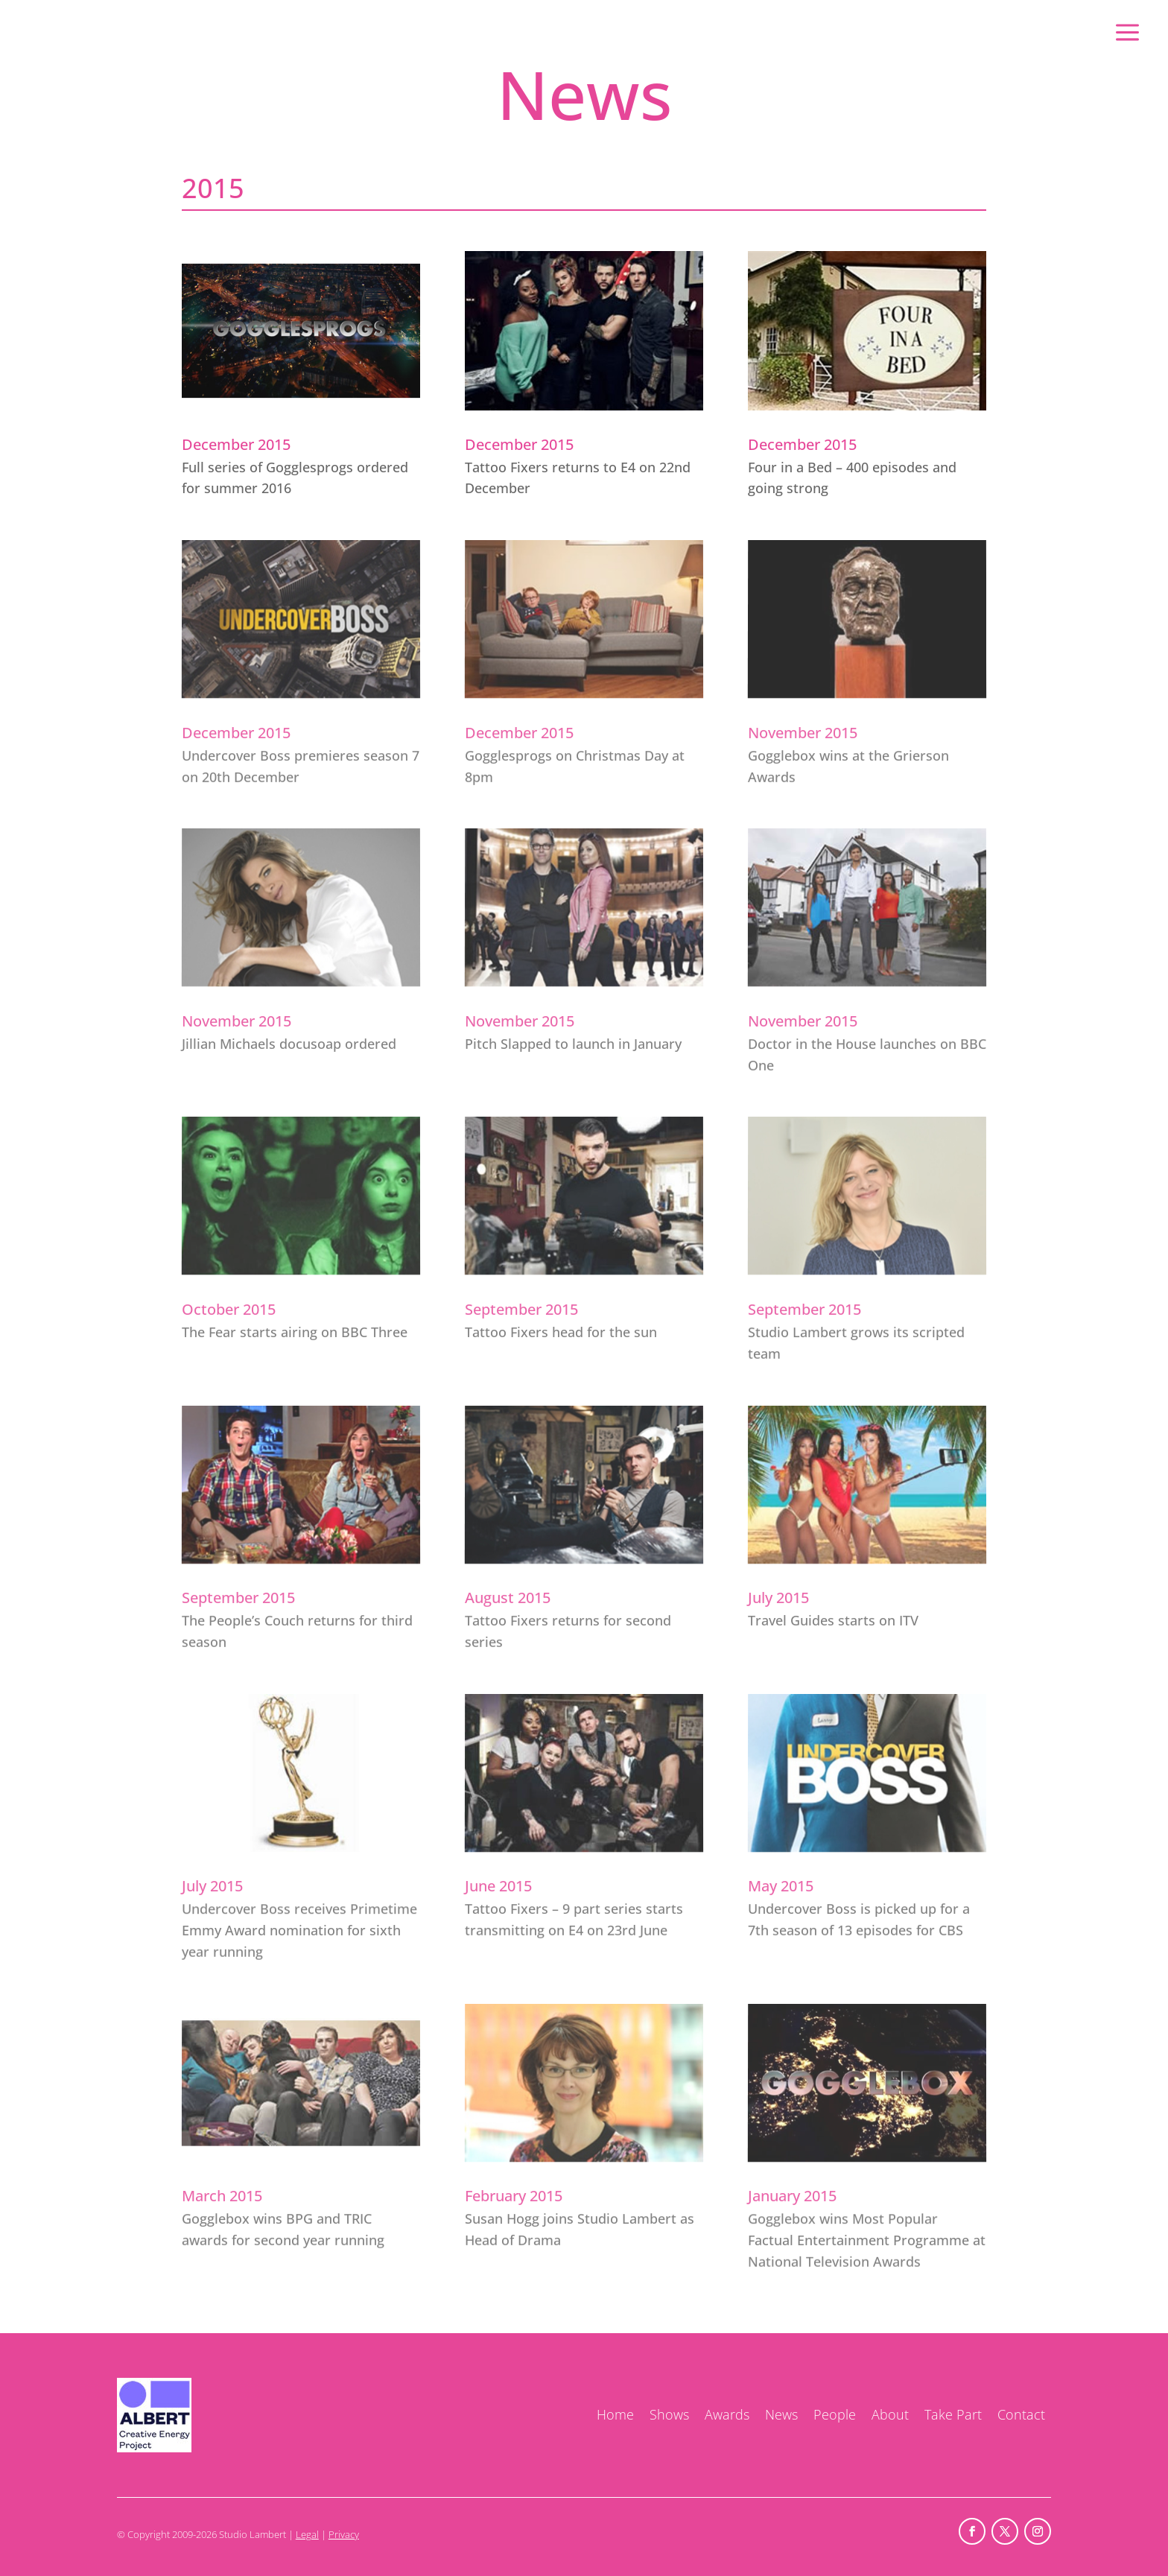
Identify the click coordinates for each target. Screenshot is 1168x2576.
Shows (669, 2414)
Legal (307, 2534)
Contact (1021, 2414)
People (834, 2414)
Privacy (343, 2534)
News (781, 2414)
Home (615, 2414)
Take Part (953, 2414)
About (890, 2414)
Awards (727, 2414)
